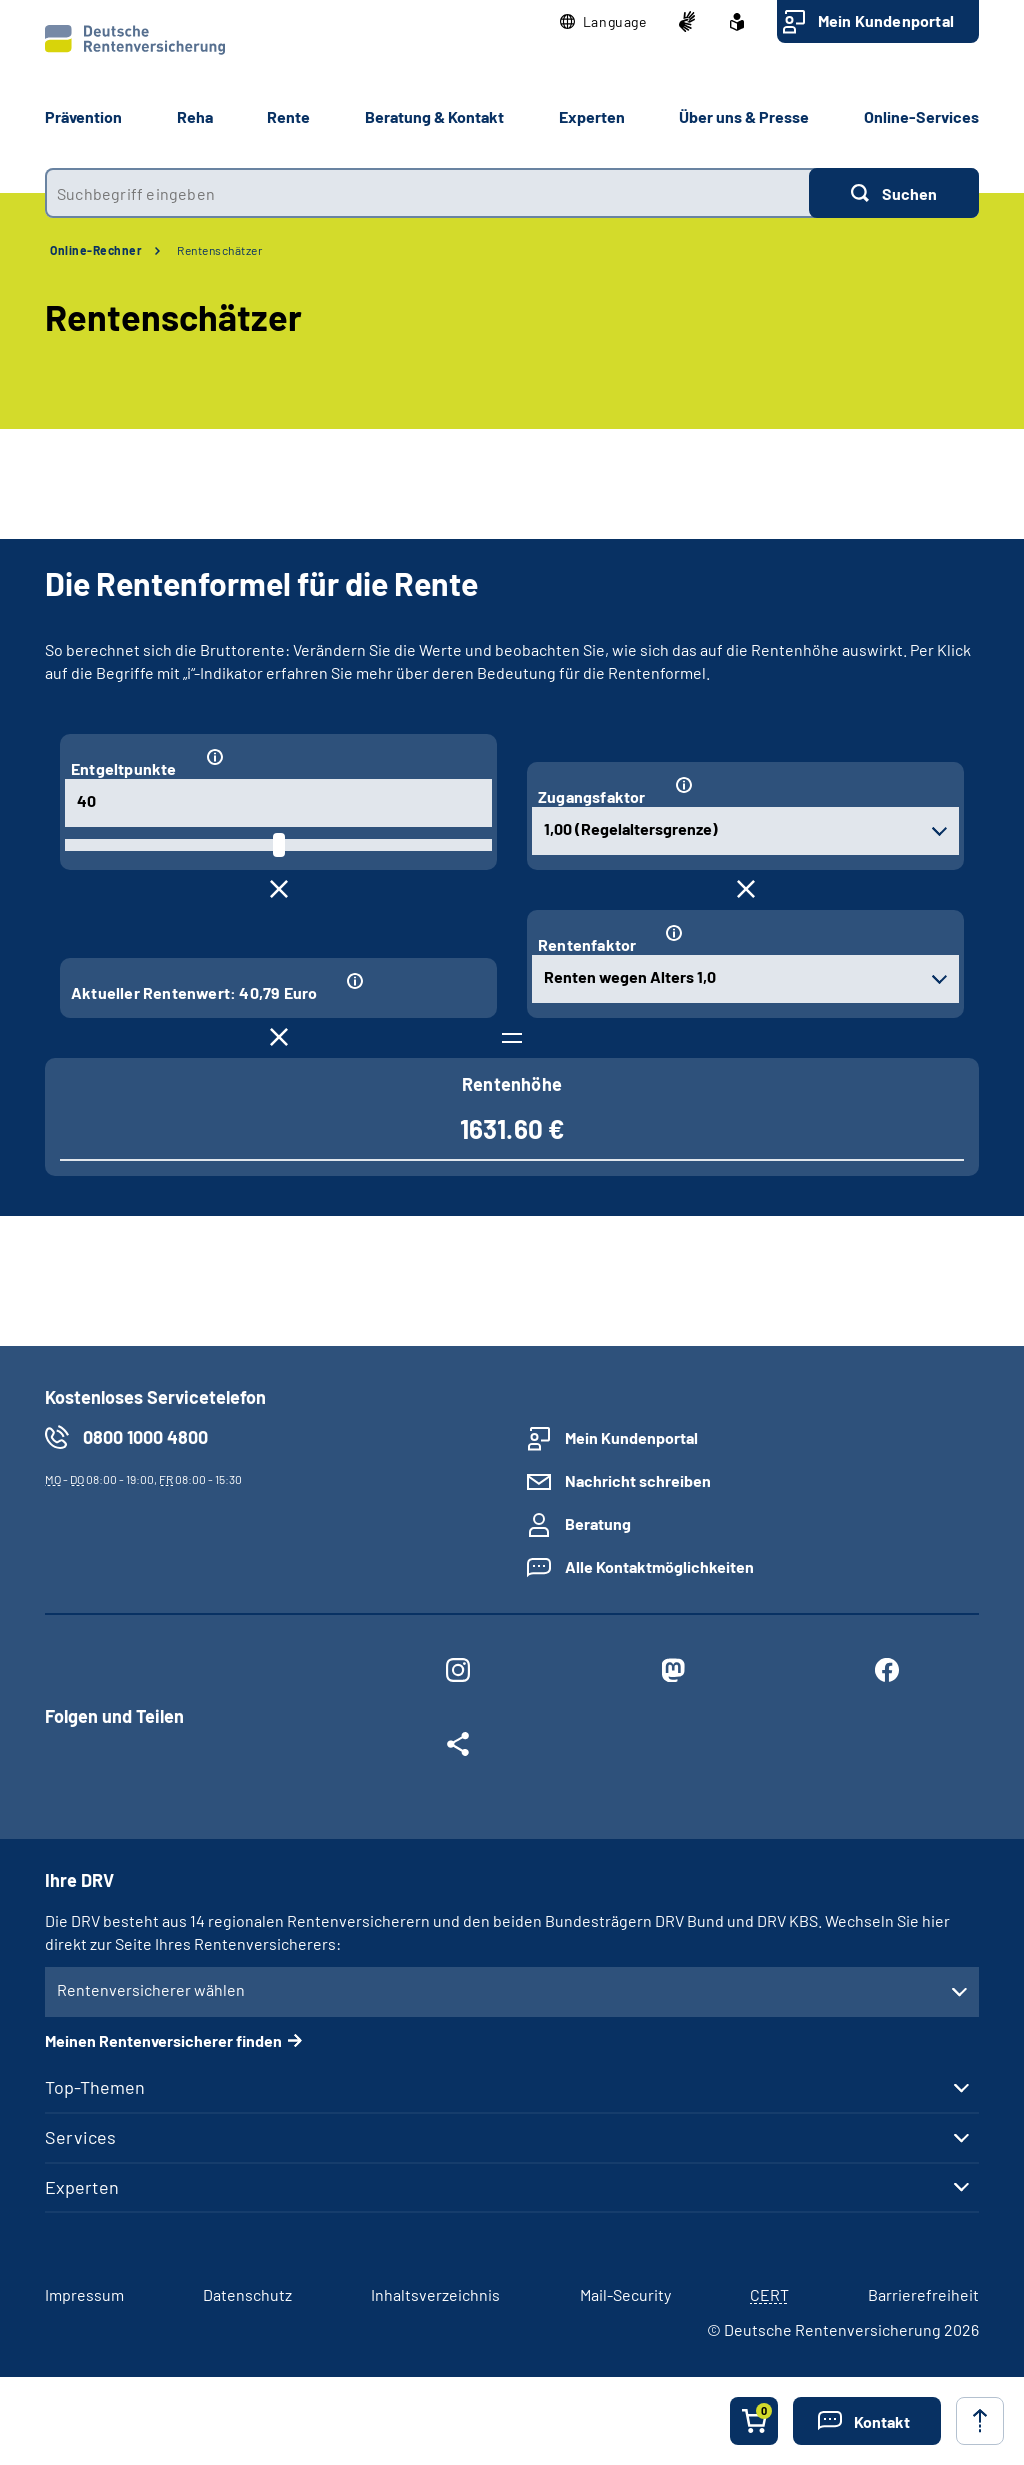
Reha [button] (195, 116)
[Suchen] (894, 193)
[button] (603, 22)
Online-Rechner (96, 250)
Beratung (598, 1523)
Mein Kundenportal (886, 20)
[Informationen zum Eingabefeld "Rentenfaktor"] (804, 933)
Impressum (84, 2294)
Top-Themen (95, 2087)
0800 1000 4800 (145, 1437)
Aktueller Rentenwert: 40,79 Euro (194, 992)
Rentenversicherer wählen (151, 1989)
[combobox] (427, 193)
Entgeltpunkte (124, 768)
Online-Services (921, 116)
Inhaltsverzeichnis (435, 2294)
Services (80, 2137)
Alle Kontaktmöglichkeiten (659, 1566)
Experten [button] (592, 116)
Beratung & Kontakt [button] (434, 116)
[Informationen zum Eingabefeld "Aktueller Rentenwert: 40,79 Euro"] (411, 981)
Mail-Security (625, 2294)
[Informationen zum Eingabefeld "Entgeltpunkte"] (341, 757)
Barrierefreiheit (923, 2294)
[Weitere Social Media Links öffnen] (458, 1748)
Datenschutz (247, 2294)
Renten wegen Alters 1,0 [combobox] (630, 976)
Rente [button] (288, 116)
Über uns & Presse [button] (744, 116)
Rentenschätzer (219, 250)
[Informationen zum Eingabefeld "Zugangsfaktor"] (809, 785)
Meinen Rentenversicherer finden (163, 2040)
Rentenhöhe (512, 1084)
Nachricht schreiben (638, 1480)
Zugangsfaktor (592, 796)
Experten (82, 2187)
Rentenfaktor (587, 944)
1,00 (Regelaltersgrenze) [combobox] (631, 828)
